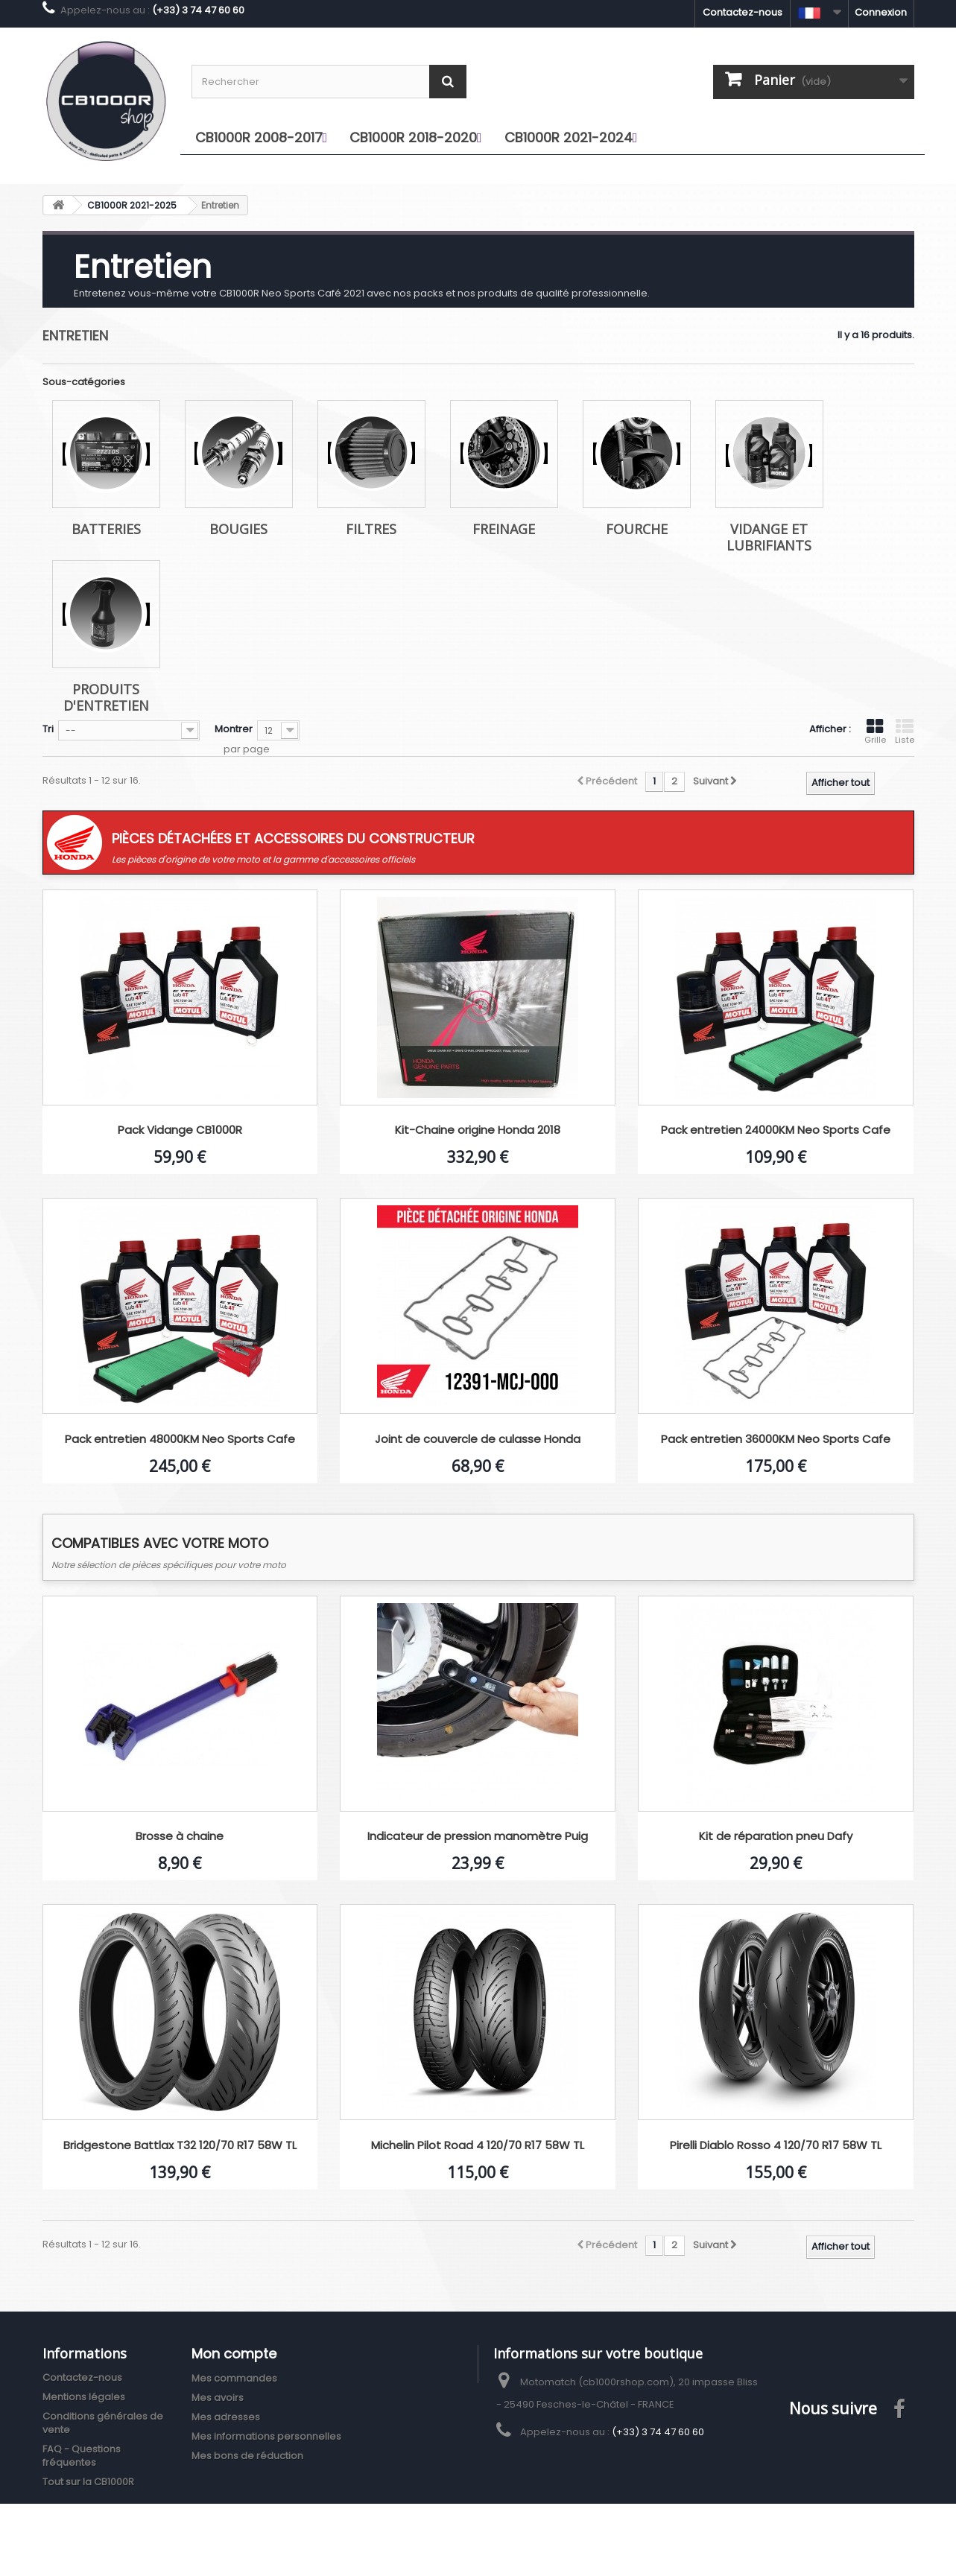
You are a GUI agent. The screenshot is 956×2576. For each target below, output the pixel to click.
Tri (48, 729)
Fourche (637, 529)
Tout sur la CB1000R (88, 2482)
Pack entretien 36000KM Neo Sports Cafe (775, 1439)
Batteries (106, 529)
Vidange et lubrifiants (769, 537)
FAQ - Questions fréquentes (81, 2455)
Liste (904, 731)
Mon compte (233, 2353)
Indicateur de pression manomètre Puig (477, 1836)
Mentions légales (83, 2397)
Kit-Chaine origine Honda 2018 (477, 1130)
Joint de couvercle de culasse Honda (477, 1439)
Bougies (238, 529)
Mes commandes (234, 2378)
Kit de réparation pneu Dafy (775, 1836)
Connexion (881, 12)
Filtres (371, 529)
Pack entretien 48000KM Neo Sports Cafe (180, 1439)
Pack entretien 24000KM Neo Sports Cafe (775, 1130)
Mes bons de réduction (247, 2456)
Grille (875, 731)
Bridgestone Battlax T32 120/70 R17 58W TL (180, 2145)
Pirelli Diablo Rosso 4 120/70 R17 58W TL (775, 2145)
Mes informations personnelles (266, 2436)
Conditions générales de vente (102, 2423)
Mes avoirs (217, 2398)
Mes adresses (225, 2417)
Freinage (503, 529)
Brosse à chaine (180, 1836)
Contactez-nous (742, 12)
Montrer (234, 729)
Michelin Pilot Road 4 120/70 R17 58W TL (477, 2145)
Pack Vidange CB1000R (180, 1130)
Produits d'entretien (106, 697)
